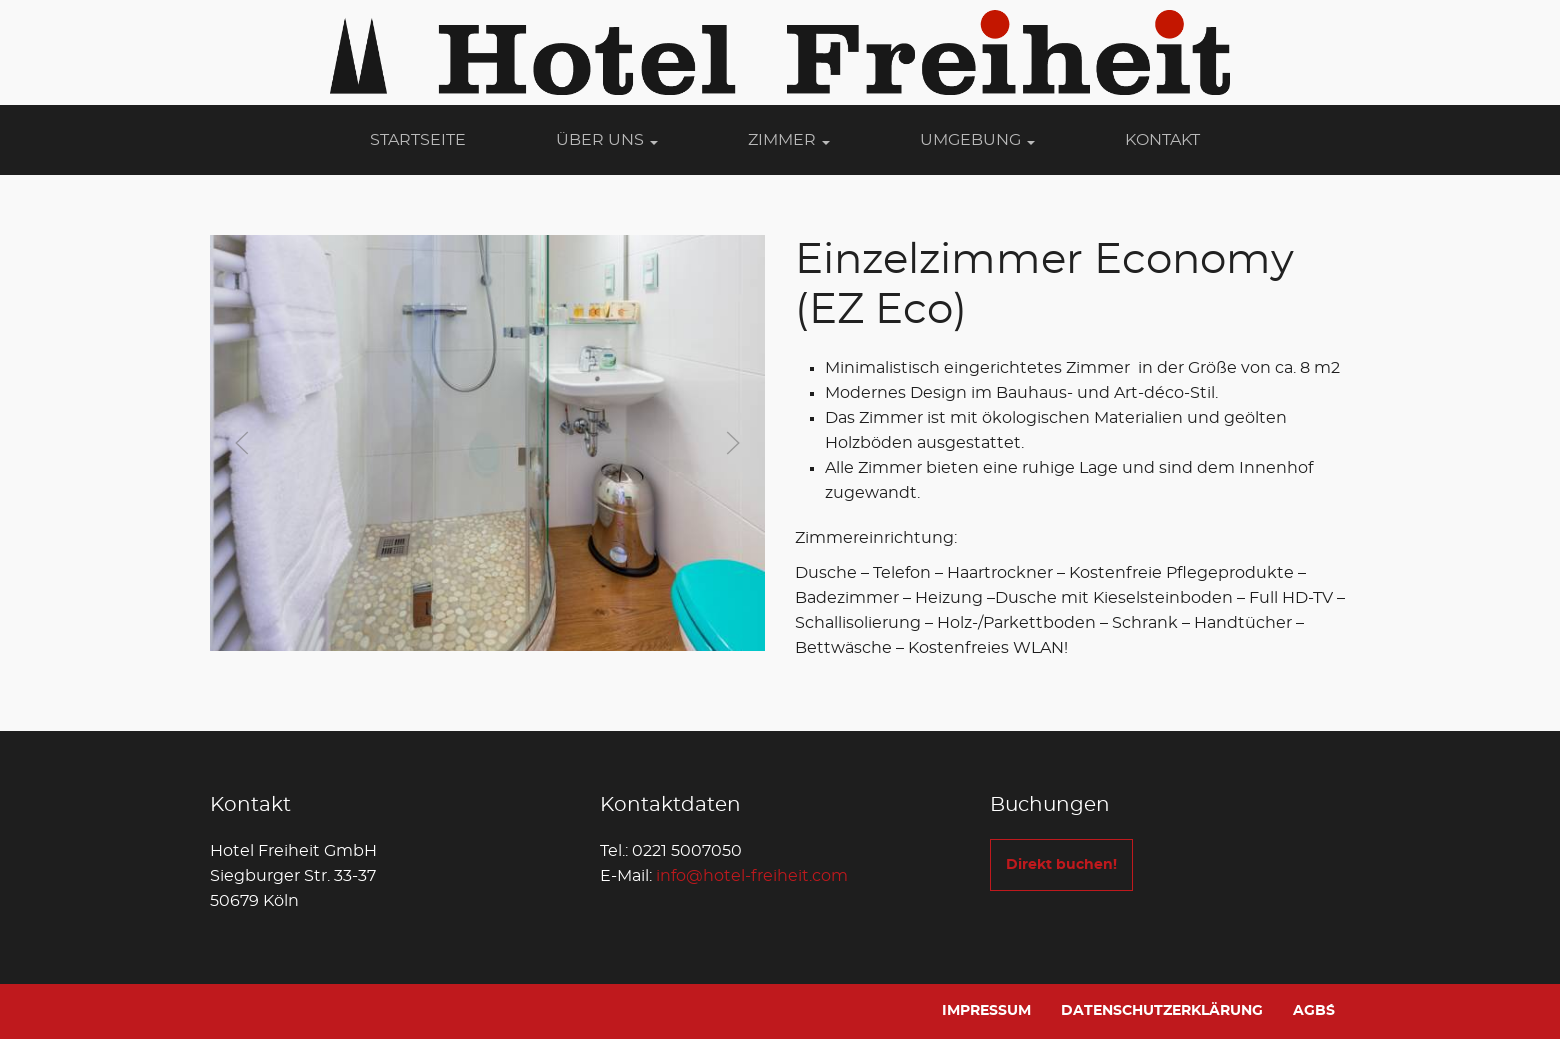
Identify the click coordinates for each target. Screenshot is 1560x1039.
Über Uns (607, 140)
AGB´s (1314, 1011)
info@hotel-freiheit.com (752, 876)
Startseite (418, 140)
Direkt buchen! (1061, 865)
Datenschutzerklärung (1162, 1011)
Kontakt (1162, 140)
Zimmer (789, 140)
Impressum (986, 1011)
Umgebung (977, 140)
